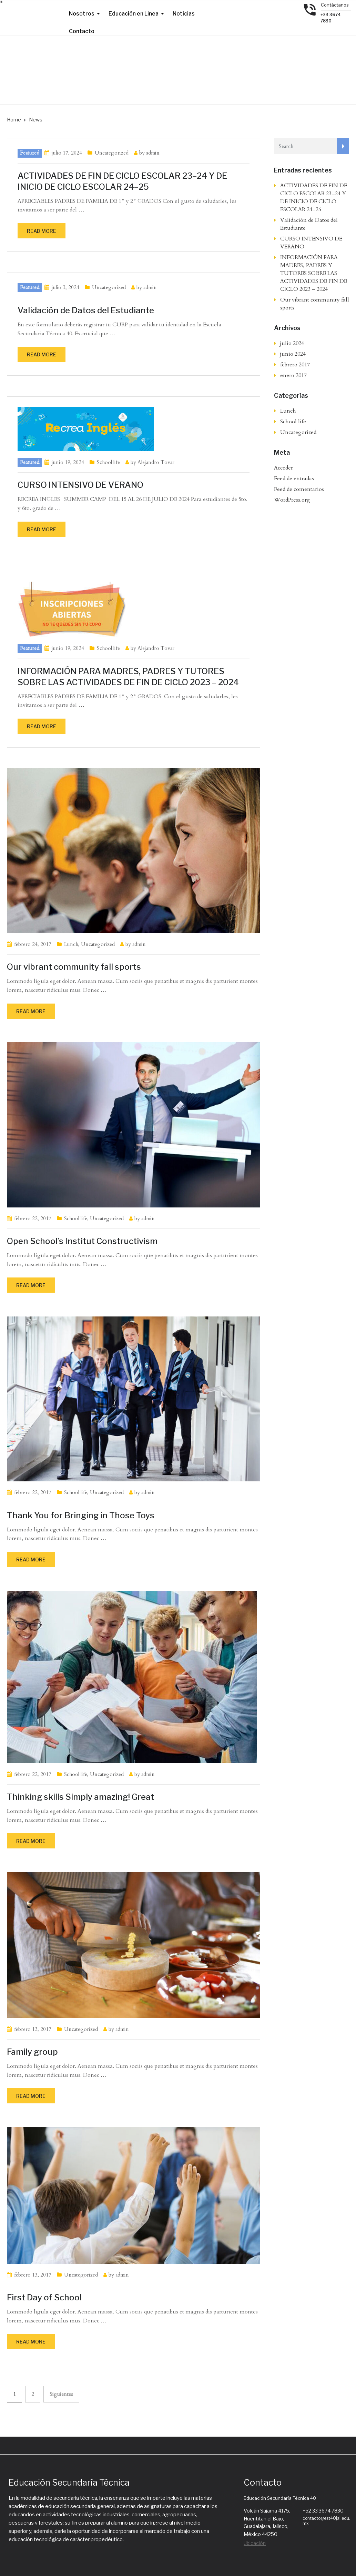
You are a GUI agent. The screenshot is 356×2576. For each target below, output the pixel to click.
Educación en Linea (134, 13)
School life (108, 462)
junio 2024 (293, 354)
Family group (32, 2052)
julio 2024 (292, 343)
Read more (41, 231)
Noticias (184, 13)
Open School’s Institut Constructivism (82, 1241)
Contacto (81, 31)
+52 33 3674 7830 (323, 2511)
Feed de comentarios (299, 489)
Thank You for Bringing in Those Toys (80, 1515)
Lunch (71, 944)
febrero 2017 (295, 364)
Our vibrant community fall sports (74, 967)
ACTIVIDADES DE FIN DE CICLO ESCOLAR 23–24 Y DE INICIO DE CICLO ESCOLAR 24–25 (313, 197)
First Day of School (44, 2297)
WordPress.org (292, 500)
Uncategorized (112, 152)
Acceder (283, 468)
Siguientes (61, 2394)
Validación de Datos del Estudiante (86, 310)
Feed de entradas (294, 478)
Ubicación (255, 2543)
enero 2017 (293, 375)
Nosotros (81, 13)
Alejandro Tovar (156, 462)
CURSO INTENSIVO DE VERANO (81, 485)
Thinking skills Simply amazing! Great (80, 1797)
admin (153, 152)
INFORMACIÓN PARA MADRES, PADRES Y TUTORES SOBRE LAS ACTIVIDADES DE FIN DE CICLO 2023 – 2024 (313, 273)
